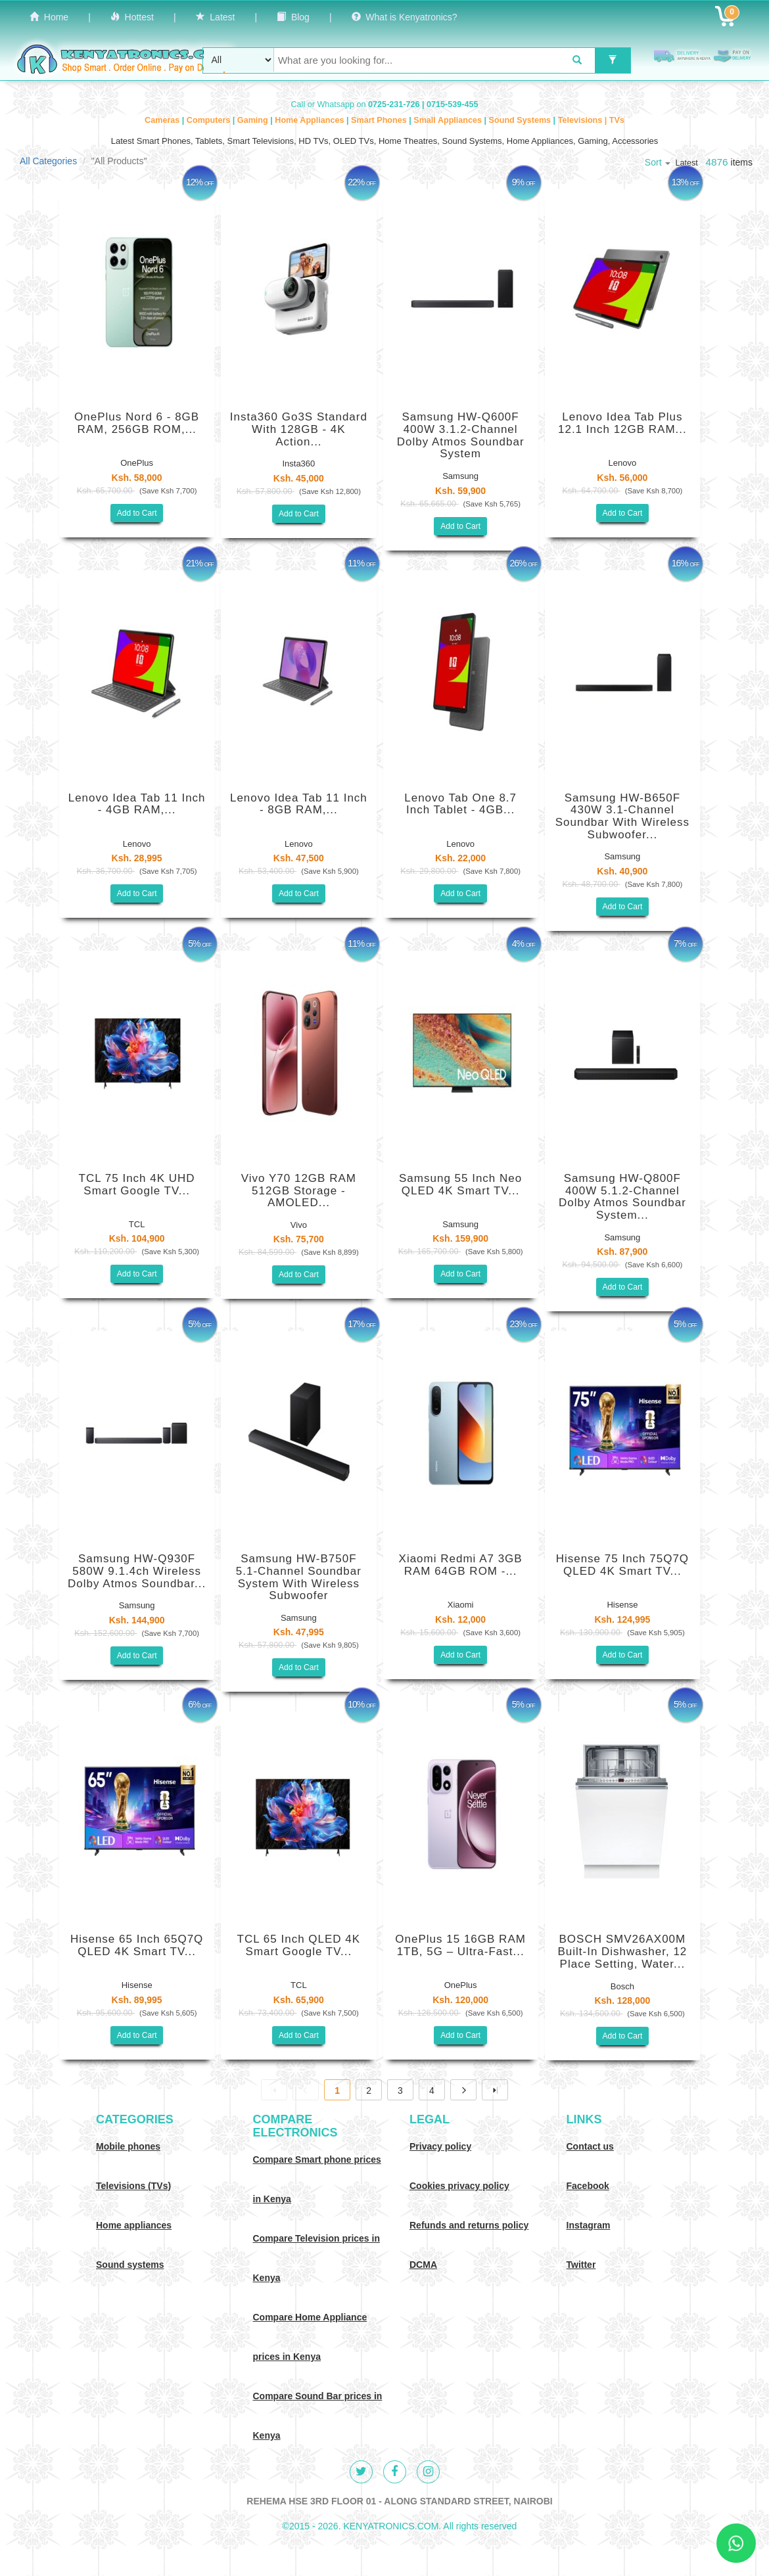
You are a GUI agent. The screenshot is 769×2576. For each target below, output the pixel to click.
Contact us (590, 2146)
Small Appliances (448, 120)
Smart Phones (380, 120)
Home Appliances (310, 120)
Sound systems (130, 2264)
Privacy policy (440, 2146)
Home (49, 17)
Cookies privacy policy (459, 2186)
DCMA (423, 2264)
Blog (293, 17)
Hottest (132, 17)
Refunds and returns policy (468, 2225)
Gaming (253, 120)
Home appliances (134, 2225)
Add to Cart (137, 513)
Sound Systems (521, 120)
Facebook (588, 2186)
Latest (215, 17)
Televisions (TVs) (133, 2186)
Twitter (581, 2264)
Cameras (163, 120)
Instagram (589, 2225)
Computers (210, 120)
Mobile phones (128, 2146)
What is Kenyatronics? (404, 17)
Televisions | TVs (591, 120)
